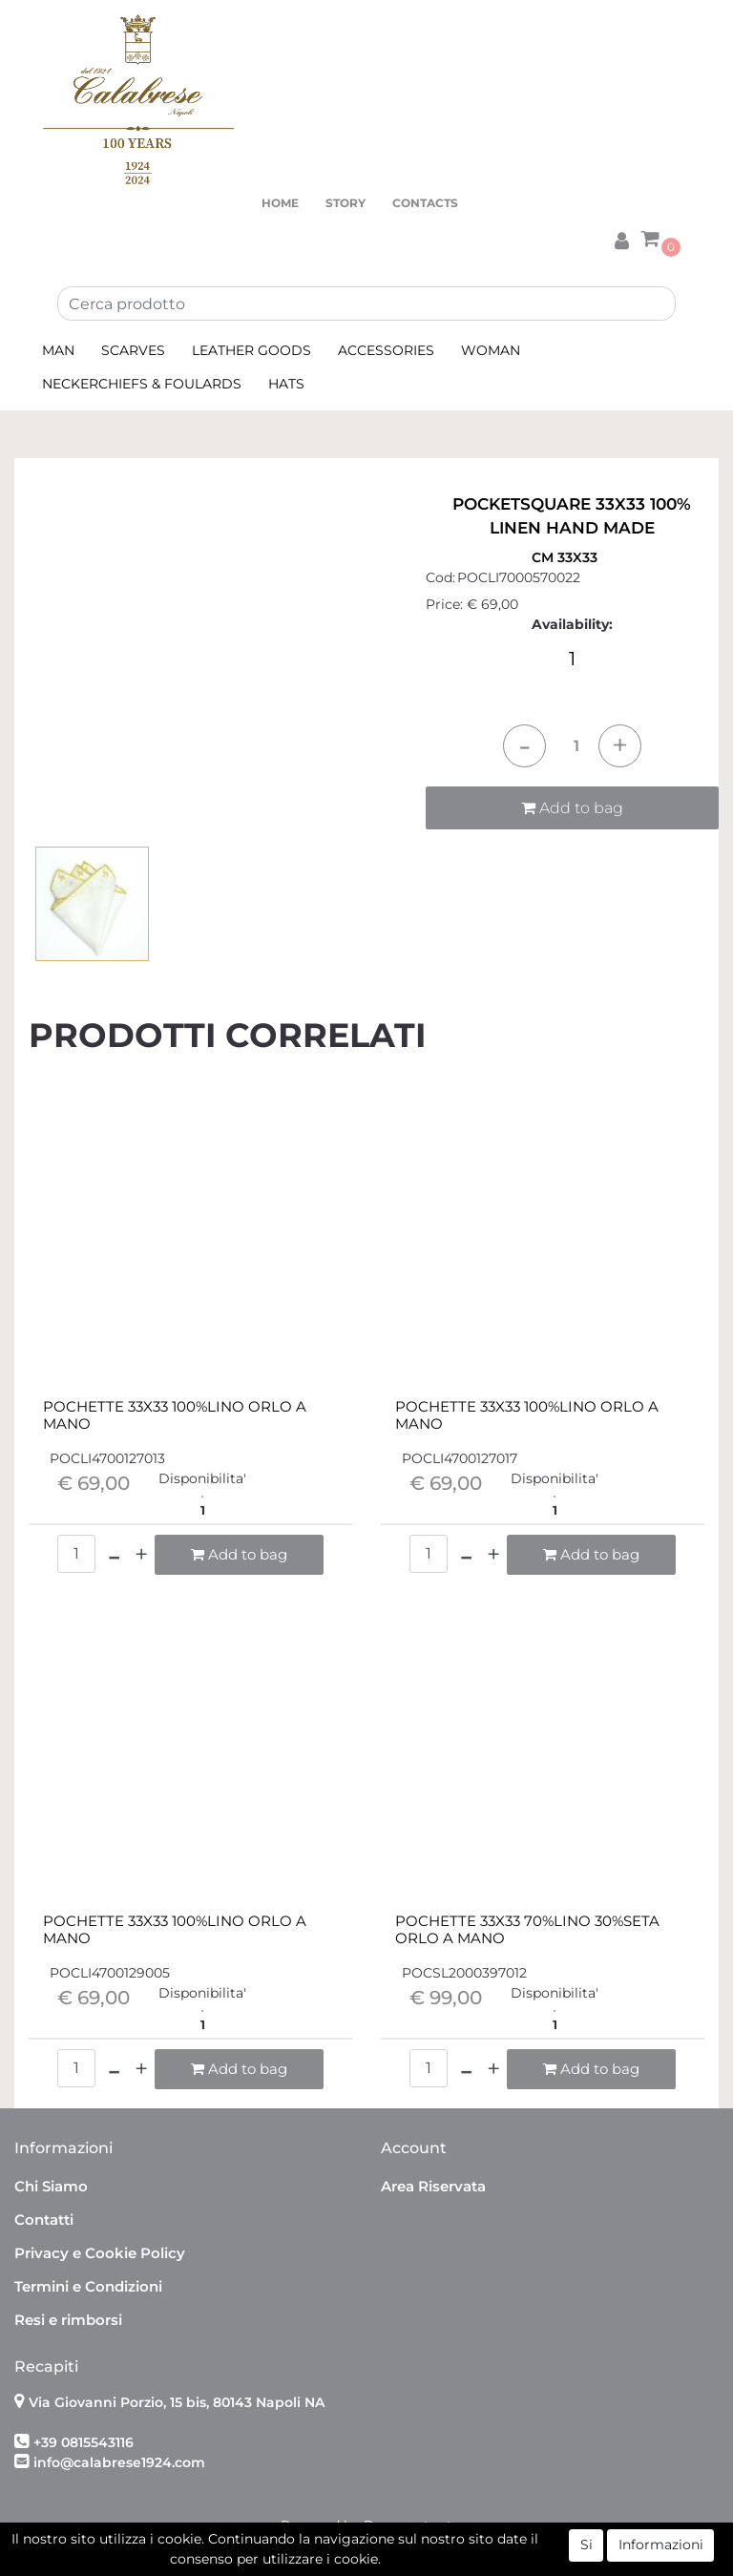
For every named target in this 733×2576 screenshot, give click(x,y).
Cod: (440, 577)
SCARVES (133, 350)
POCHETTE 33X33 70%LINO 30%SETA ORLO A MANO (527, 1930)
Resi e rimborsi (68, 2320)
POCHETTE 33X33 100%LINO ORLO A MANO (174, 1415)
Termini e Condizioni (88, 2286)
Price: (444, 604)
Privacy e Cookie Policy (99, 2253)
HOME (280, 203)
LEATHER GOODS (251, 350)
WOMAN (490, 350)
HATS (286, 383)
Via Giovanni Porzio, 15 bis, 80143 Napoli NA (177, 2402)
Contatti (43, 2219)
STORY (345, 203)
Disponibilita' (202, 1478)
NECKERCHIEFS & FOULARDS (141, 383)
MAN (58, 350)
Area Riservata (433, 2186)
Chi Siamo (51, 2186)
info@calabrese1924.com (119, 2462)
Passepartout (408, 2525)
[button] (621, 238)
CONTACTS (425, 203)
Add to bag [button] (572, 808)
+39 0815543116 (83, 2442)
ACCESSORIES (386, 350)
